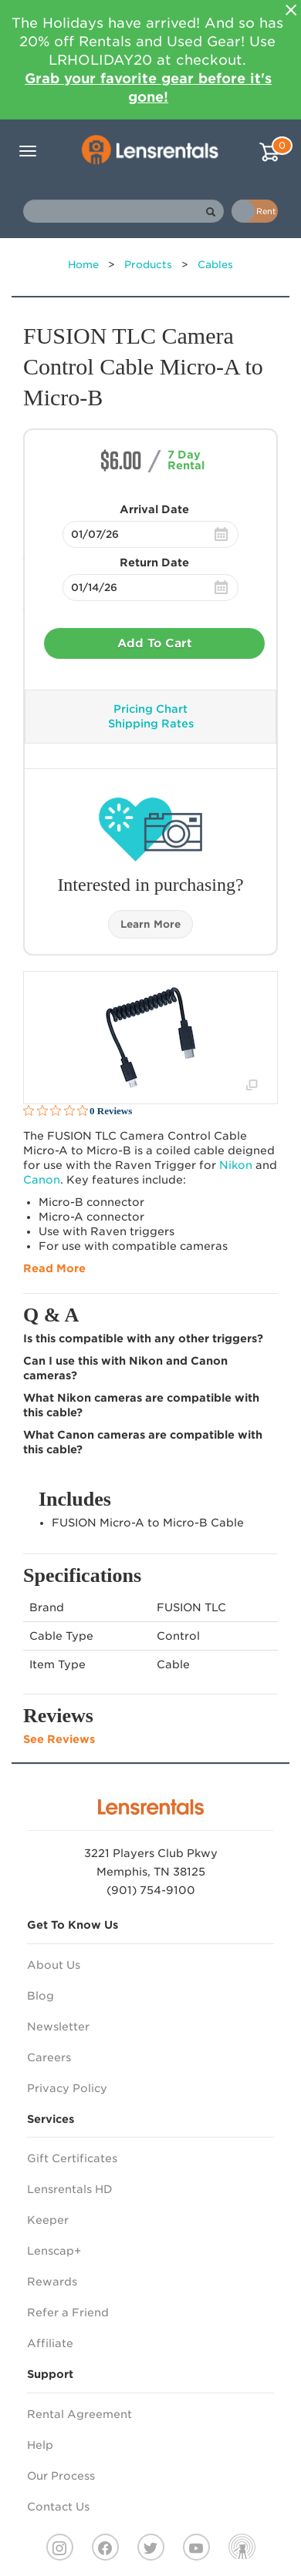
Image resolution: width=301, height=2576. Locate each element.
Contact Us (58, 2506)
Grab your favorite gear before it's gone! (148, 87)
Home (83, 264)
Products (148, 264)
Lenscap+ (54, 2251)
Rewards (52, 2281)
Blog (40, 1996)
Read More (54, 1268)
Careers (49, 2057)
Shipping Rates (151, 723)
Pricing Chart (150, 709)
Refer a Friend (68, 2312)
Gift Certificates (72, 2158)
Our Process (61, 2476)
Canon (41, 1180)
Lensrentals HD (70, 2189)
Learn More (150, 924)
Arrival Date (154, 509)
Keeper (48, 2220)
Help (40, 2445)
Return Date (154, 562)
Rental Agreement (79, 2414)
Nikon (235, 1165)
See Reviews (59, 1739)
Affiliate (50, 2343)
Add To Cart (154, 643)
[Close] (291, 10)
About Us (53, 1965)
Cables (215, 264)
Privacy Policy (67, 2088)
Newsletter (58, 2026)
